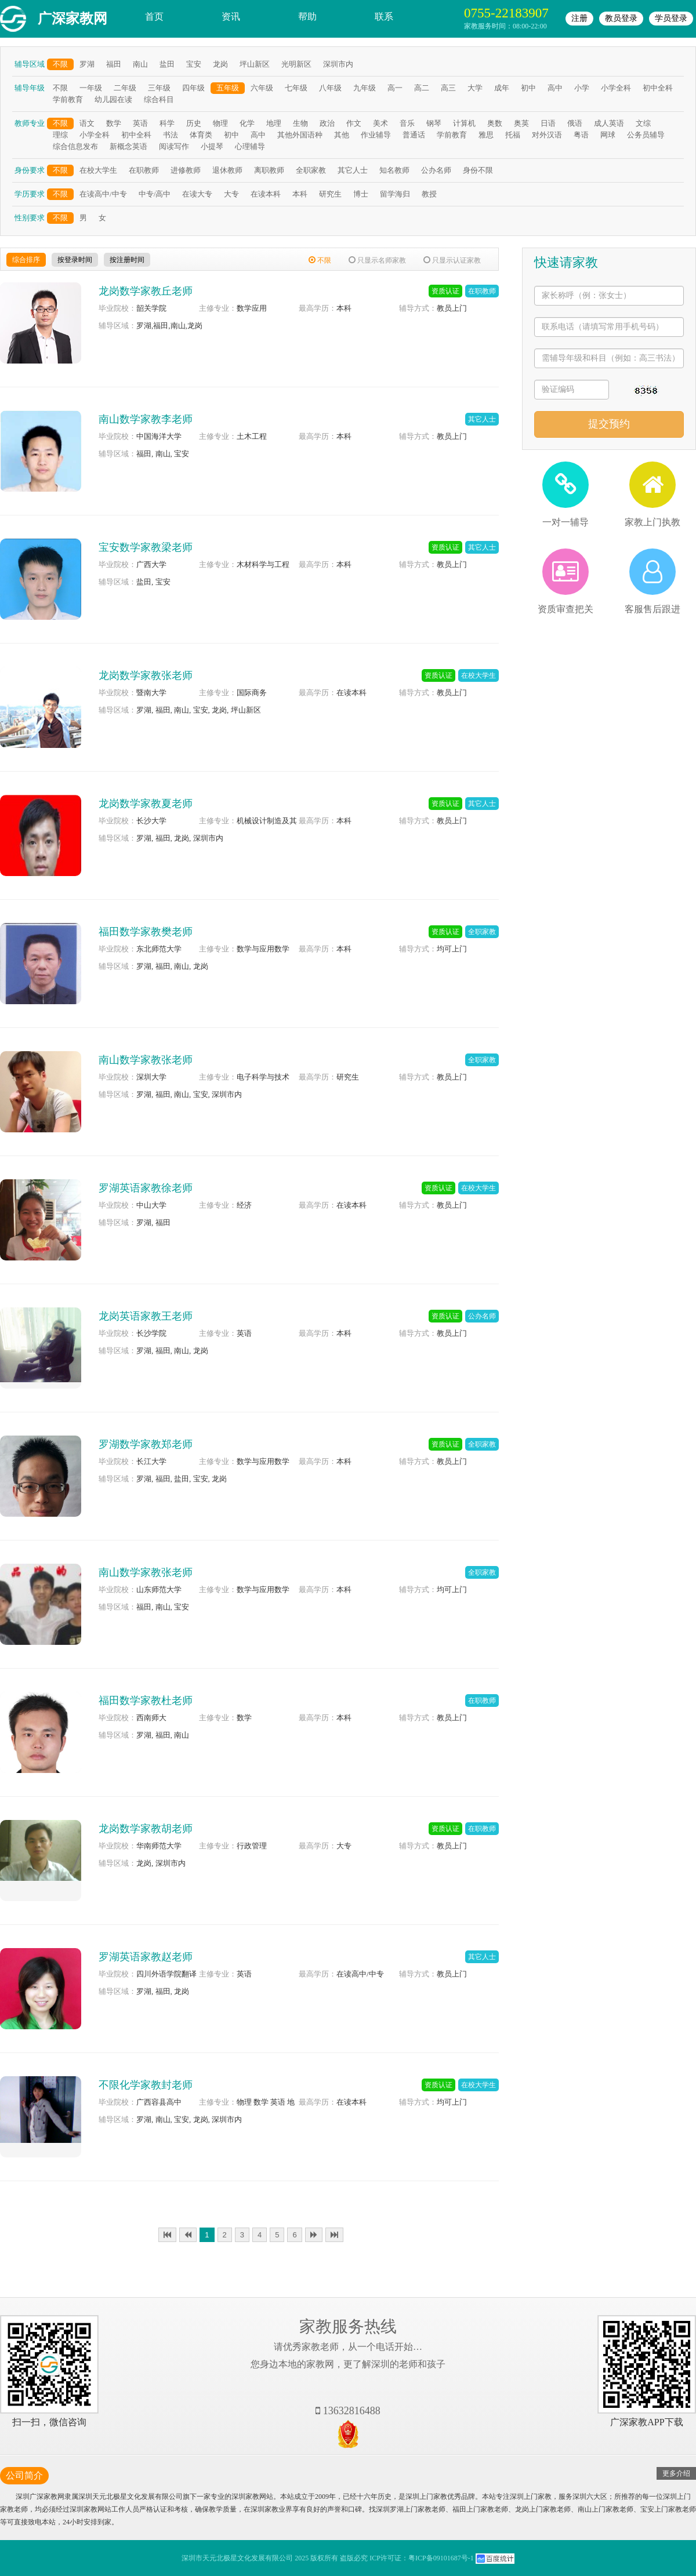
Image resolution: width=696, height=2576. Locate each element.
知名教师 (394, 170)
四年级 (193, 87)
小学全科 (616, 87)
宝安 (193, 64)
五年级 (227, 87)
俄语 (574, 123)
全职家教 (311, 170)
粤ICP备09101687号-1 (441, 2558)
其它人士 (353, 170)
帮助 (307, 16)
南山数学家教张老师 (146, 1060)
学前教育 (68, 99)
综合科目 (159, 99)
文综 (643, 123)
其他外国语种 (299, 134)
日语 (548, 123)
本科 (299, 194)
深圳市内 (338, 64)
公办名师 (436, 170)
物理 (220, 123)
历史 (193, 123)
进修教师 (186, 170)
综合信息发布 (75, 146)
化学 (247, 123)
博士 (360, 194)
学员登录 (671, 18)
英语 (140, 123)
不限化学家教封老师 (146, 2085)
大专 (231, 194)
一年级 (90, 87)
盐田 (167, 64)
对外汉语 (547, 134)
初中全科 (658, 87)
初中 (528, 87)
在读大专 (197, 194)
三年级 (159, 87)
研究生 (330, 194)
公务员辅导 (646, 134)
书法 (170, 134)
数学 (113, 123)
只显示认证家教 (452, 260)
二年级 (125, 87)
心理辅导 (250, 146)
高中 (555, 87)
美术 (380, 123)
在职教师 (144, 170)
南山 (140, 64)
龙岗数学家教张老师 (146, 675)
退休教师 (227, 170)
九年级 (364, 87)
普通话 (414, 134)
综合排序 (26, 260)
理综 (60, 134)
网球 (607, 134)
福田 (113, 64)
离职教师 (269, 170)
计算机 (464, 123)
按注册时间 (127, 260)
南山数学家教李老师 (146, 419)
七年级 (296, 87)
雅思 (486, 134)
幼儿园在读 (113, 99)
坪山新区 (255, 64)
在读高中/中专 (103, 194)
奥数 (494, 123)
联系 (384, 16)
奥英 (521, 123)
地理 (273, 123)
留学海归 (395, 194)
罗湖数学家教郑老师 (146, 1444)
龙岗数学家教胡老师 (146, 1828)
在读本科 (266, 194)
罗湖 (87, 64)
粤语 (581, 134)
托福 (512, 134)
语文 (87, 123)
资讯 (231, 16)
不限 (60, 64)
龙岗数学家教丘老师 (146, 291)
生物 (300, 123)
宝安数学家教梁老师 (146, 547)
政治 (327, 123)
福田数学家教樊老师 (146, 932)
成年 (501, 87)
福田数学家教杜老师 (146, 1700)
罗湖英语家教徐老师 (146, 1188)
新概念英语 (128, 146)
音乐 (407, 123)
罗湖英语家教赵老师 (146, 1957)
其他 (341, 134)
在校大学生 (98, 170)
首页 (154, 16)
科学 (167, 123)
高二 (421, 87)
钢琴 (433, 123)
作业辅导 (376, 134)
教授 (429, 194)
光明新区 (296, 64)
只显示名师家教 (377, 260)
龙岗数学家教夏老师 (146, 803)
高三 (448, 87)
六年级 (262, 87)
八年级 (330, 87)
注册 (579, 18)
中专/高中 (155, 194)
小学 (581, 87)
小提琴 (212, 146)
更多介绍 (676, 2473)
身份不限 (478, 170)
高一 (395, 87)
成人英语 (609, 123)
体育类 (201, 134)
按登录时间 (74, 260)
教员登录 (621, 18)
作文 (353, 123)
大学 (475, 87)
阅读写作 (174, 146)
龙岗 (220, 64)
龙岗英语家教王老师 (146, 1316)
